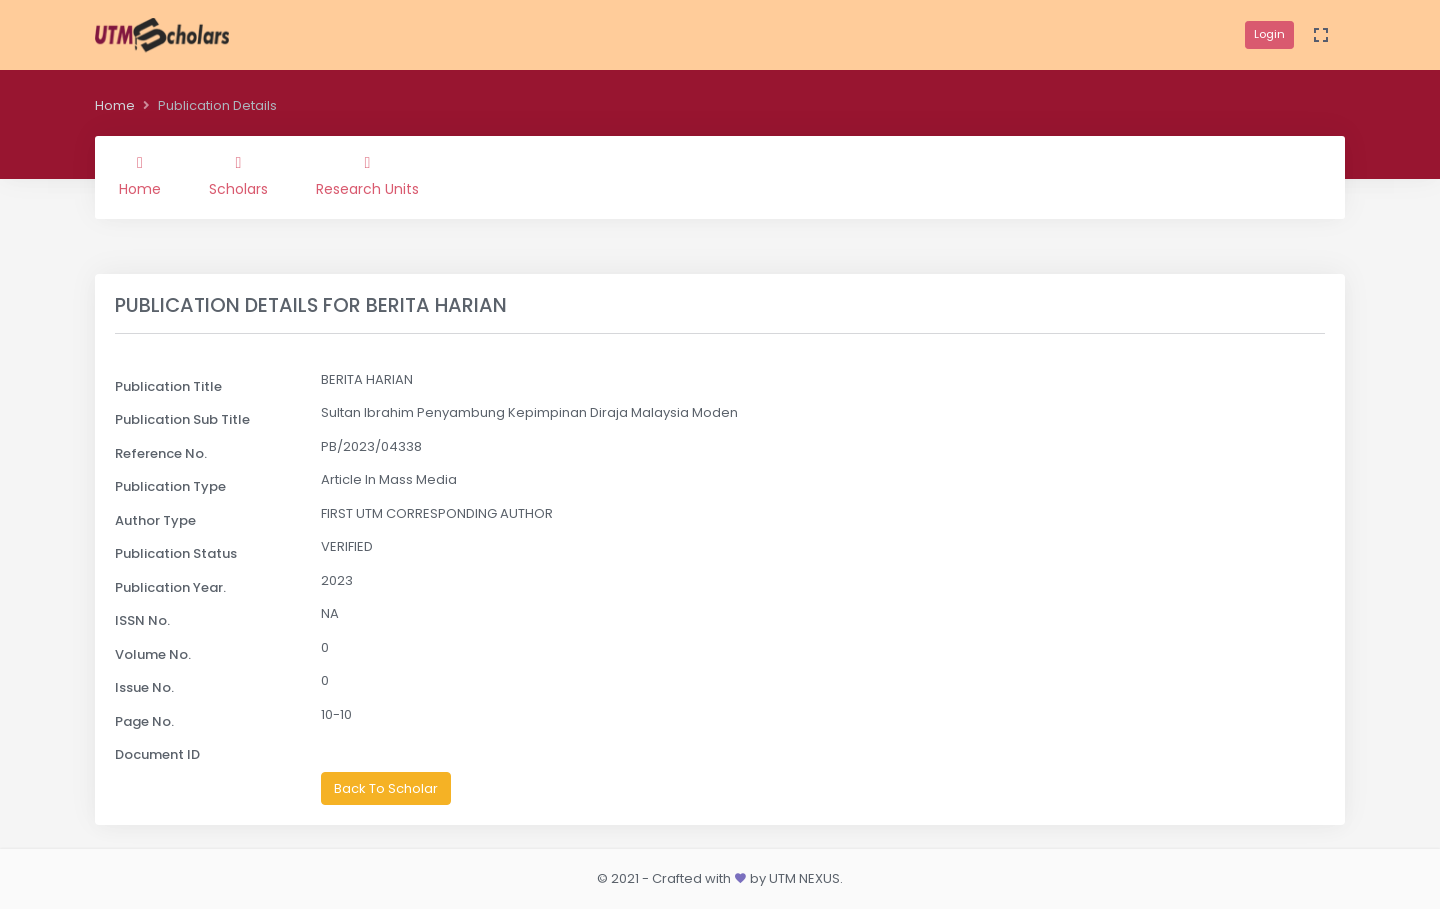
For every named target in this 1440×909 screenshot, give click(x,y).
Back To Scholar (386, 788)
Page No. (144, 721)
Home (115, 105)
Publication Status (176, 553)
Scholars (238, 177)
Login (1269, 34)
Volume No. (153, 654)
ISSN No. (142, 620)
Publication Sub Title (182, 419)
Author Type (155, 520)
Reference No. (161, 453)
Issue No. (144, 687)
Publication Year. (170, 587)
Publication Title (168, 386)
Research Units (367, 177)
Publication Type (170, 486)
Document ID (157, 754)
